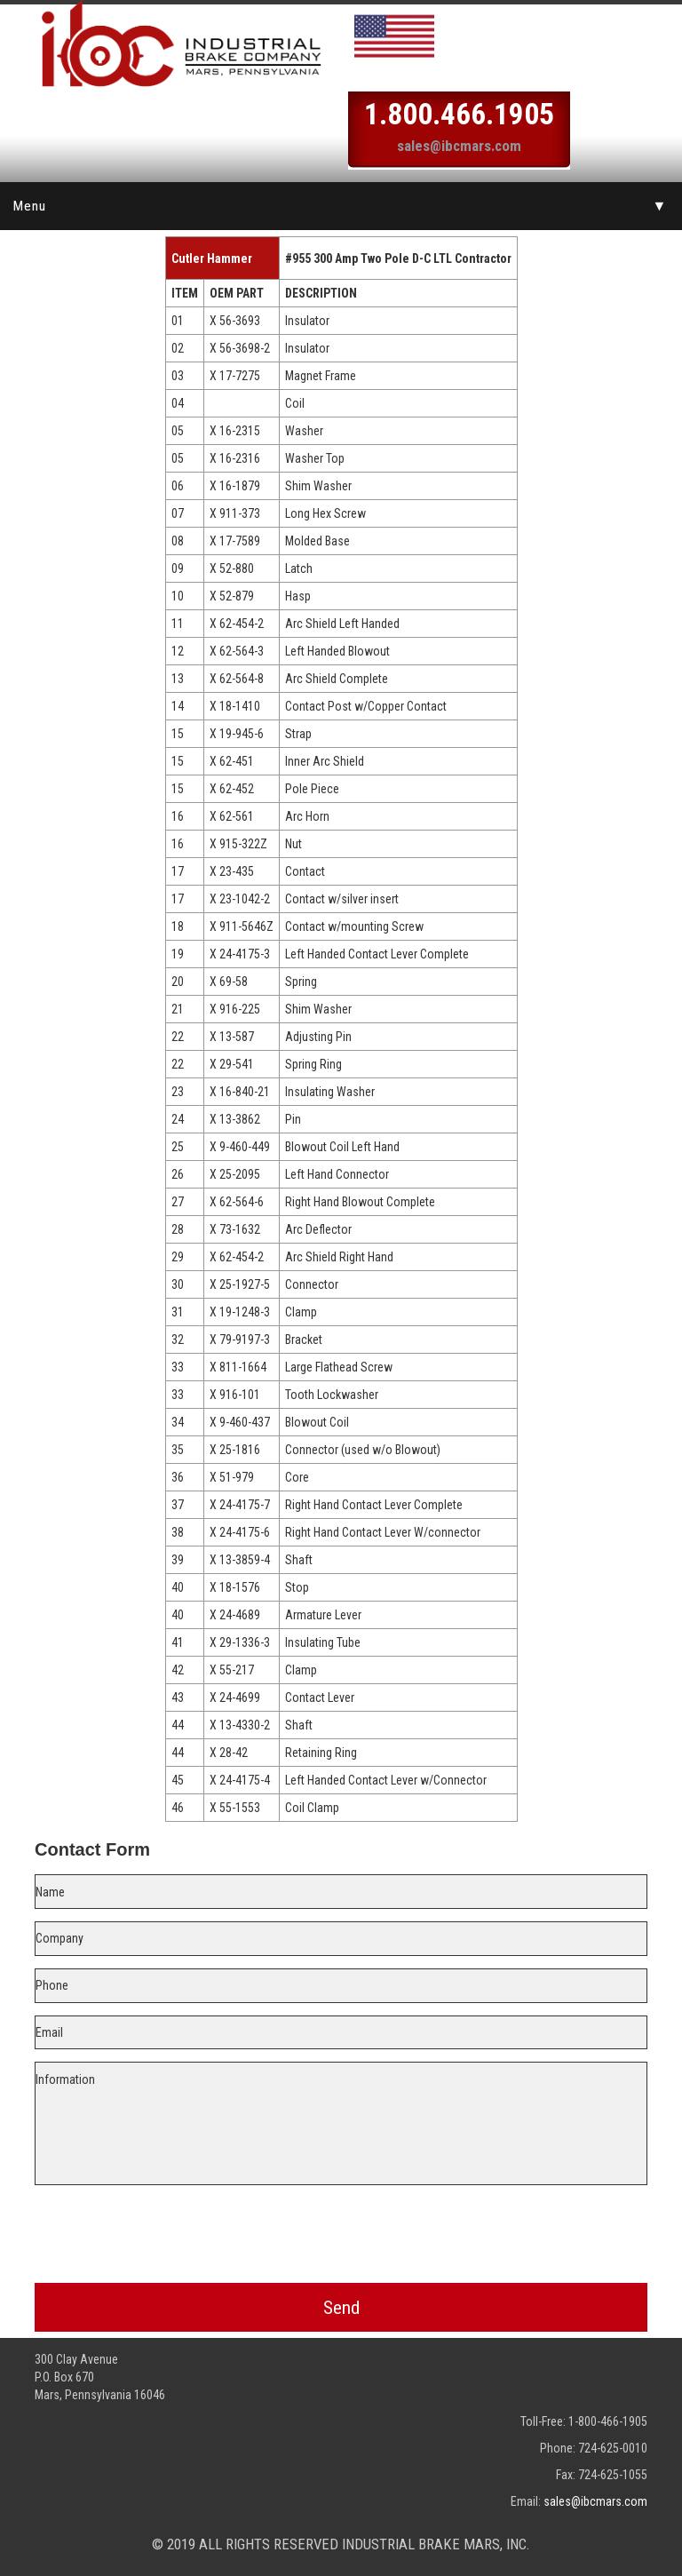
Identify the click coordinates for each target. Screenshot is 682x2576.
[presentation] (341, 2230)
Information (341, 2123)
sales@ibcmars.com (459, 146)
